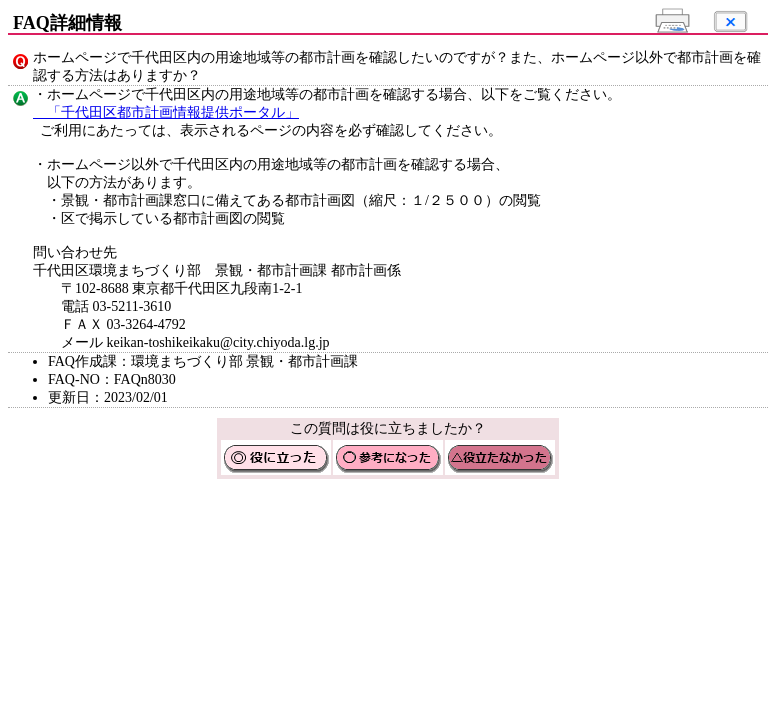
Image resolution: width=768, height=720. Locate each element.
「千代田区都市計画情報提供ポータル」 (166, 112)
